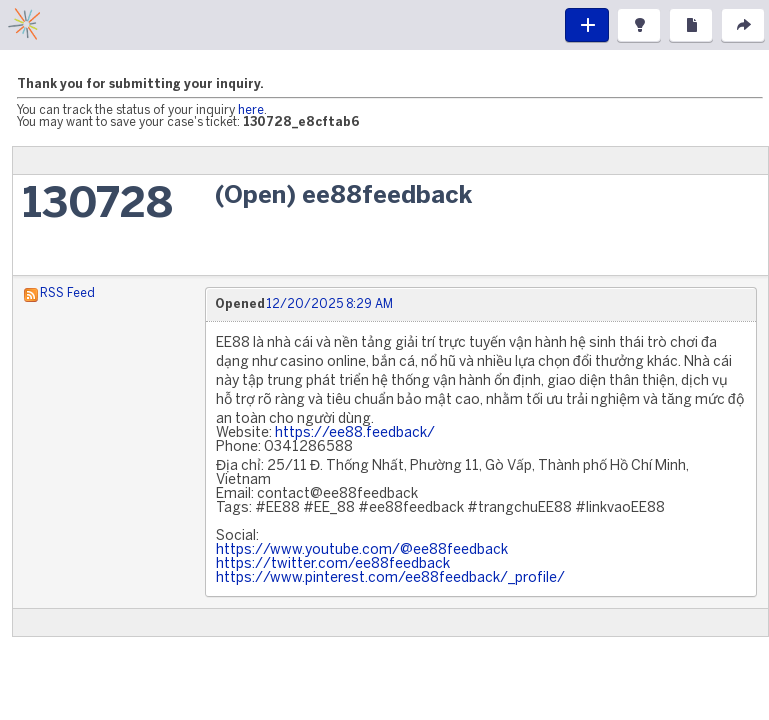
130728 (98, 205)
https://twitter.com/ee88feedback (333, 564)
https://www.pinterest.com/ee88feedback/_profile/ (390, 578)
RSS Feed (67, 293)
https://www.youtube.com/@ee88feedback (362, 550)
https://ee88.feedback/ (355, 433)
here (251, 110)
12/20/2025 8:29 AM (329, 304)
